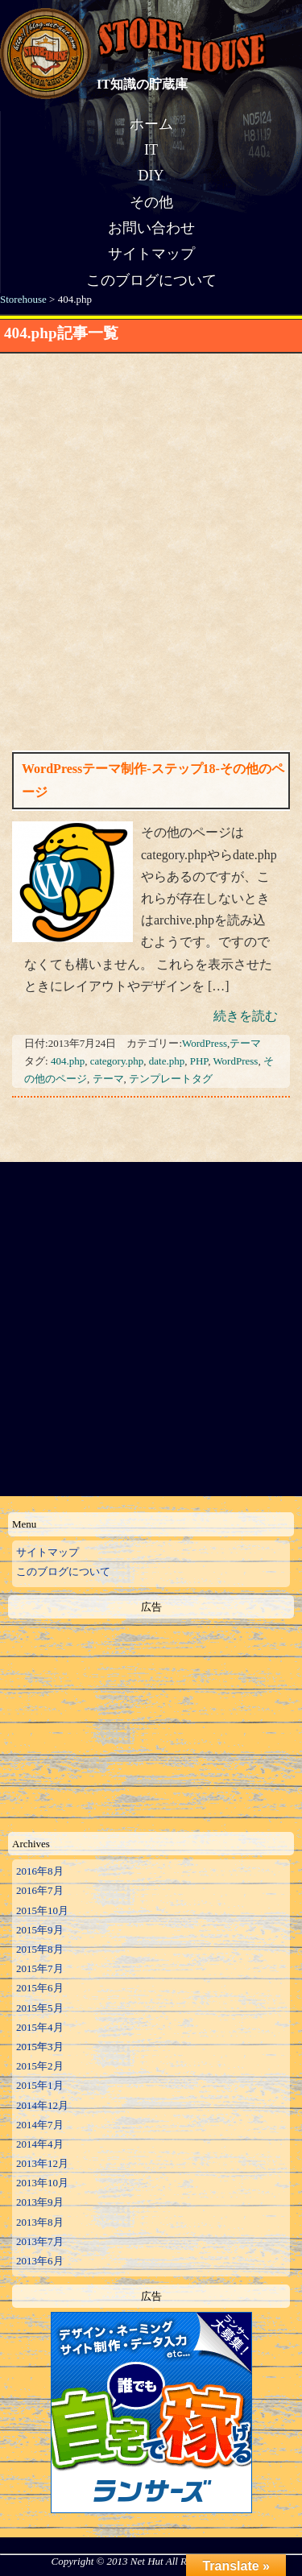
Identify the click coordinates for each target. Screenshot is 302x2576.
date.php (166, 1061)
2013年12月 (42, 2163)
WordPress (204, 1043)
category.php (117, 1061)
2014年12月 (42, 2105)
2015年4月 (40, 2027)
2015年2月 (40, 2066)
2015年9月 (40, 1930)
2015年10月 (42, 1910)
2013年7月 (40, 2241)
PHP (199, 1061)
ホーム (151, 124)
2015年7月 (40, 1968)
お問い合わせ (151, 228)
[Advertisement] (151, 517)
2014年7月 (40, 2125)
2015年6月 (40, 1988)
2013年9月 (40, 2202)
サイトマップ (151, 254)
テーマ (245, 1043)
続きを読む (245, 1016)
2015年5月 (40, 2008)
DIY (151, 175)
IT (151, 150)
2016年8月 (40, 1871)
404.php (68, 1061)
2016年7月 (40, 1890)
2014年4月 (40, 2144)
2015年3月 (40, 2047)
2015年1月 (40, 2085)
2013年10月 (42, 2183)
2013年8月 (40, 2222)
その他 (151, 202)
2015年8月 (40, 1949)
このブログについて (151, 280)
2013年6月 (40, 2261)
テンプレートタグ (171, 1079)
